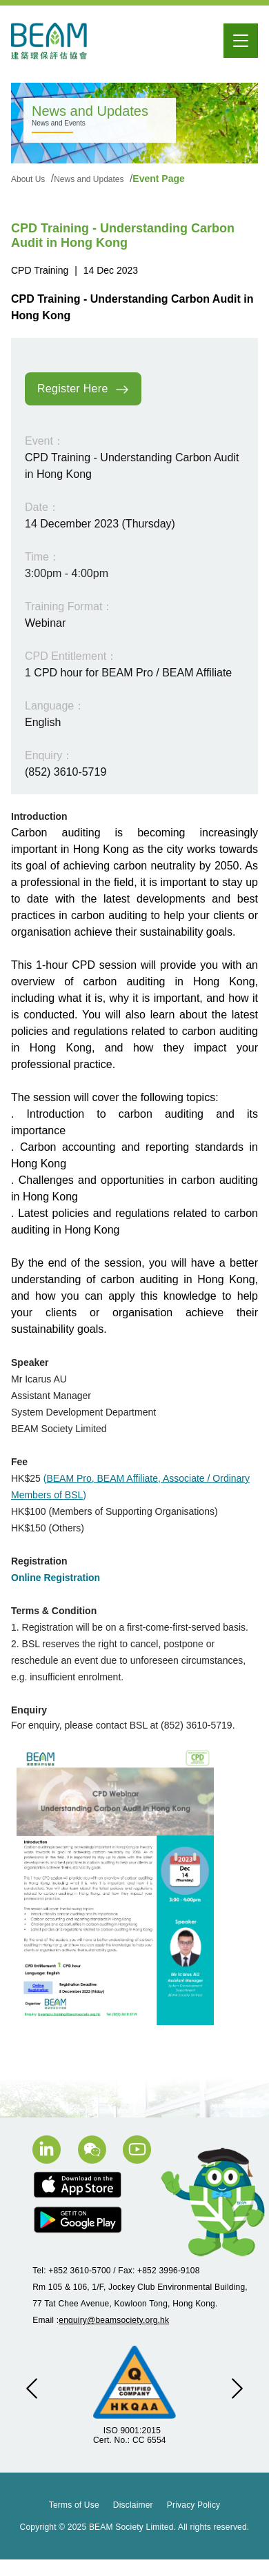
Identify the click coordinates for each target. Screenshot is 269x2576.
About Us (29, 179)
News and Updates (90, 179)
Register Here (83, 389)
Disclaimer (133, 2505)
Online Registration (55, 1577)
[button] (31, 2388)
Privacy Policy (193, 2505)
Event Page (158, 178)
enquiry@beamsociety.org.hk (114, 2320)
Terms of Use (74, 2505)
